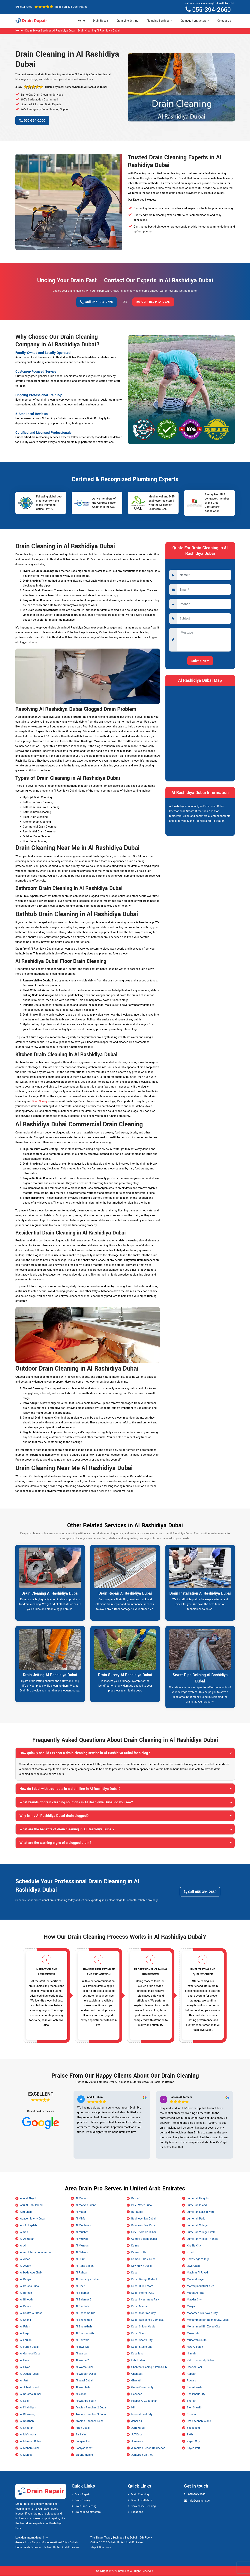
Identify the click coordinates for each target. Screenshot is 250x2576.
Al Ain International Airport (36, 2253)
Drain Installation (141, 2501)
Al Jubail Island (29, 2388)
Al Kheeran (26, 2428)
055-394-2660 (208, 9)
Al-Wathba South (86, 2401)
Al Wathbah (83, 2388)
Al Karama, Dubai (30, 2394)
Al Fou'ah (26, 2340)
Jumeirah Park (196, 2219)
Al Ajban (25, 2259)
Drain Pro (124, 2571)
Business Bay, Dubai (143, 2226)
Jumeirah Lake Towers (201, 2212)
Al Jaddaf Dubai (29, 2374)
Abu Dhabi (26, 2212)
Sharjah (191, 2401)
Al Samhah (82, 2307)
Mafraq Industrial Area (200, 2286)
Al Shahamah (84, 2320)
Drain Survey (82, 2501)
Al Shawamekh (85, 2334)
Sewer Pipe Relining (143, 2507)
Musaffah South (196, 2340)
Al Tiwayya (82, 2347)
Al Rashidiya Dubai (87, 2280)
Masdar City (194, 2300)
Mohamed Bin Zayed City (202, 2313)
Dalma (135, 2246)
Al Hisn (24, 2361)
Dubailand (137, 2354)
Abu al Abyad (28, 2199)
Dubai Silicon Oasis (143, 2327)
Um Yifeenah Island (199, 2421)
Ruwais (191, 2381)
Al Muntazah (83, 2226)
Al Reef (80, 2286)
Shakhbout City (196, 2394)
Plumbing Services (159, 21)
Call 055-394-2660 (96, 302)
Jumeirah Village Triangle (202, 2239)
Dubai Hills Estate (142, 2286)
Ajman (24, 2232)
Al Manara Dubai (30, 2448)
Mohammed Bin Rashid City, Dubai (208, 2320)
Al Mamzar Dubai (30, 2442)
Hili (133, 2408)
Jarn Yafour (138, 2428)
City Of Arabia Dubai (143, 2232)
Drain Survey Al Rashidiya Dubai (125, 1675)
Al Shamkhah (84, 2327)
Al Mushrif (82, 2232)
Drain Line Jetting (127, 21)
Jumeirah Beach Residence (148, 2448)
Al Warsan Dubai (86, 2374)
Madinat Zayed (196, 2280)
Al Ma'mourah (28, 2435)
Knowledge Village (198, 2259)
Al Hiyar (25, 2367)
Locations (137, 2512)
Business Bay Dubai (143, 2219)
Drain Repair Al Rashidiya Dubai (125, 1593)
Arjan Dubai (83, 2428)
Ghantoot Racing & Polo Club (149, 2367)
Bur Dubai (137, 2212)
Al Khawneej (27, 2415)
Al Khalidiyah (28, 2408)
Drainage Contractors (194, 21)
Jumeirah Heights (198, 2199)
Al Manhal (26, 2455)
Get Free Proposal (153, 302)
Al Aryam (25, 2266)
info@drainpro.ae (197, 2501)
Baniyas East (84, 2442)
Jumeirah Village (197, 2226)
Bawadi (135, 2199)
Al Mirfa (80, 2219)
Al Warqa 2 (82, 2361)
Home (81, 21)
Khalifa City (194, 2246)
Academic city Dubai (32, 2219)
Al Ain (23, 2246)
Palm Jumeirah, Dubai (200, 2361)
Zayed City (193, 2442)
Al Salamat (82, 2293)
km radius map (200, 734)
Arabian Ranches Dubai (90, 2421)
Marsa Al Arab (195, 2293)
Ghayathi (136, 2381)
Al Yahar (81, 2394)
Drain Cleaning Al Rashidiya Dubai (99, 31)
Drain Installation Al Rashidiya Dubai (200, 1593)
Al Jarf (24, 2381)
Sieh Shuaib (194, 2408)
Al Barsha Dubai (30, 2286)
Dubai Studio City (141, 2347)
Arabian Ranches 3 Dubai (91, 2415)
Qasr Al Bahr (194, 2367)
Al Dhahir (25, 2320)
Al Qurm (81, 2259)
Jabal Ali (136, 2421)
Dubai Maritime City (143, 2313)
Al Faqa (24, 2334)
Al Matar (81, 2212)
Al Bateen (26, 2293)
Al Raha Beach (85, 2266)
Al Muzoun (82, 2246)
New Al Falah (195, 2347)
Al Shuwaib (82, 2340)
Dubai (134, 2273)
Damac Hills (138, 2253)
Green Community (142, 2388)
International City (141, 2415)
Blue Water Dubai (141, 2205)
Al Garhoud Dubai (30, 2354)
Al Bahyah (26, 2280)
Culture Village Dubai (144, 2239)
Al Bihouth (26, 2300)
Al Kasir (25, 2401)
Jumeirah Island (197, 2205)
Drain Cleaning (140, 2495)
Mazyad (191, 2307)
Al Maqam (82, 2199)
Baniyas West (84, 2448)
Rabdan (191, 2374)
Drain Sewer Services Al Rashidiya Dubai (50, 31)
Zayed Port (193, 2448)
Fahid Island (138, 2361)
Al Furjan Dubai (29, 2347)
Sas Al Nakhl (194, 2388)
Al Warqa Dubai (85, 2367)
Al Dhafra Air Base (31, 2313)
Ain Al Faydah (28, 2226)
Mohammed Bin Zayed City (203, 2327)
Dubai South (138, 2334)
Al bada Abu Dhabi (31, 2273)
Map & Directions (101, 2548)
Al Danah (25, 2307)
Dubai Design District (144, 2280)
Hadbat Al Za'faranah (144, 2401)
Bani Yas (81, 2435)
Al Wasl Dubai (84, 2381)
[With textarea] (204, 640)
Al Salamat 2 (83, 2300)
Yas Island (193, 2428)
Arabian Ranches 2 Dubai (91, 2408)
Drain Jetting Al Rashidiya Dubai (50, 1675)
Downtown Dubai (141, 2266)
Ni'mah (191, 2354)
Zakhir (190, 2435)
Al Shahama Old (85, 2313)
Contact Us (224, 21)
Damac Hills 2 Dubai (143, 2259)
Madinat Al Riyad (197, 2273)
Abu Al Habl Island (31, 2205)
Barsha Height (84, 2455)
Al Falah (25, 2327)
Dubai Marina (139, 2307)
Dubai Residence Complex (147, 2320)
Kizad (190, 2253)
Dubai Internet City (142, 2293)
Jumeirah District (142, 2455)
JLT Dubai (137, 2435)
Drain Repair (100, 21)
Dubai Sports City (141, 2340)
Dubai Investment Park (145, 2300)
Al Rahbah (82, 2273)
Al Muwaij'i (82, 2239)
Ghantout (137, 2374)
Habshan (136, 2394)
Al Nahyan (82, 2253)
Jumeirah (137, 2442)
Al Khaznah (27, 2421)
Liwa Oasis (193, 2266)
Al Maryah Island (86, 2205)
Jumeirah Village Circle (201, 2232)
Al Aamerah (27, 2239)
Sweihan (192, 2415)
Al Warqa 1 (82, 2354)
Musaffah (193, 2334)
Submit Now (200, 661)
